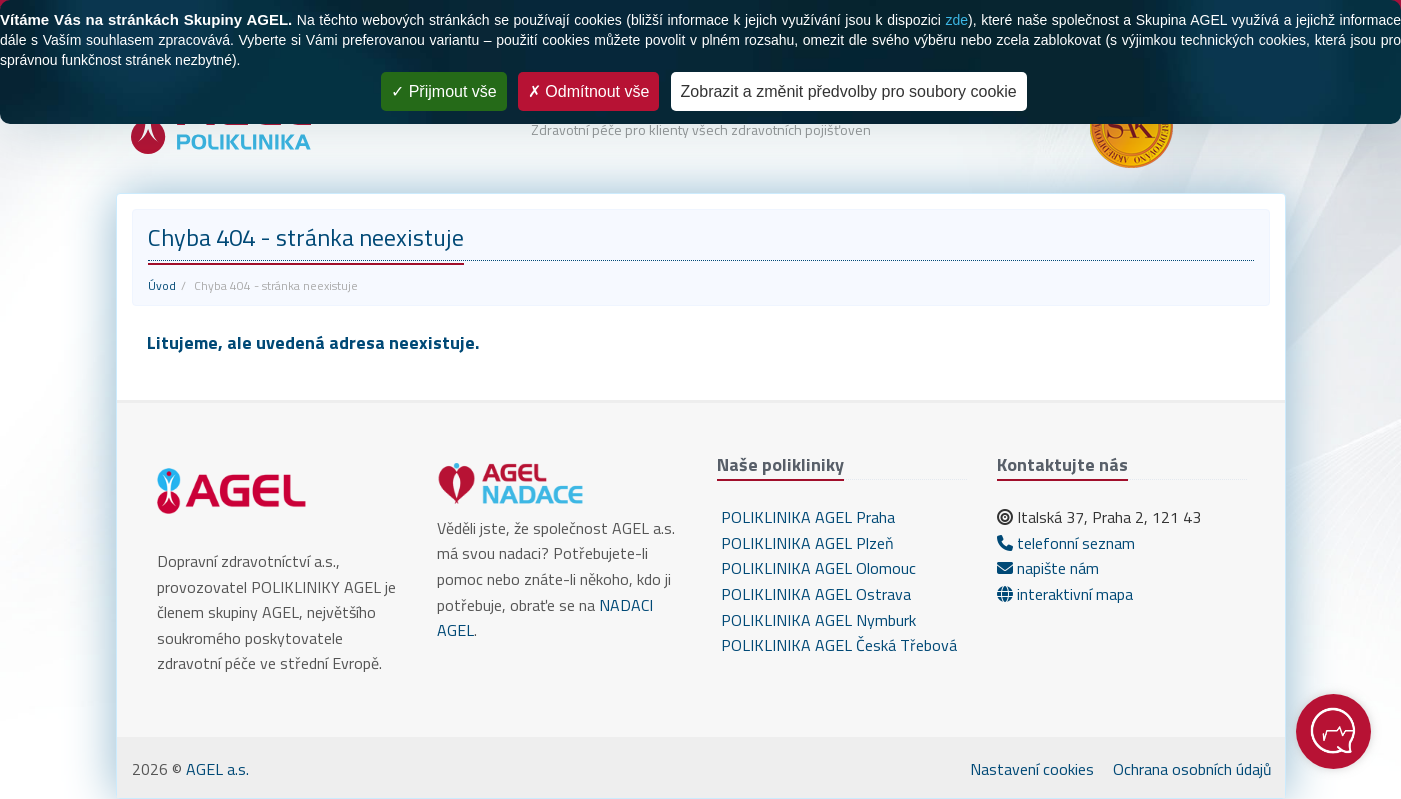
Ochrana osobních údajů (1192, 769)
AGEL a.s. (217, 769)
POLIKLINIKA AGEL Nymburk (816, 620)
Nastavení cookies (1032, 769)
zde (956, 20)
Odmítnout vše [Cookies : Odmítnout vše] (589, 91)
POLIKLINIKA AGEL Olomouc (816, 568)
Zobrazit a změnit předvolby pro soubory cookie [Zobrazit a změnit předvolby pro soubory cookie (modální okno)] (849, 91)
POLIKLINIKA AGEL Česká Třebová (837, 645)
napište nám (1048, 568)
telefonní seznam (1066, 543)
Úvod (162, 285)
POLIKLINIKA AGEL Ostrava (814, 594)
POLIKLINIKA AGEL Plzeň (805, 543)
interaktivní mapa (1065, 594)
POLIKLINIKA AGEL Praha (806, 517)
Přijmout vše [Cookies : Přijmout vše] (443, 91)
